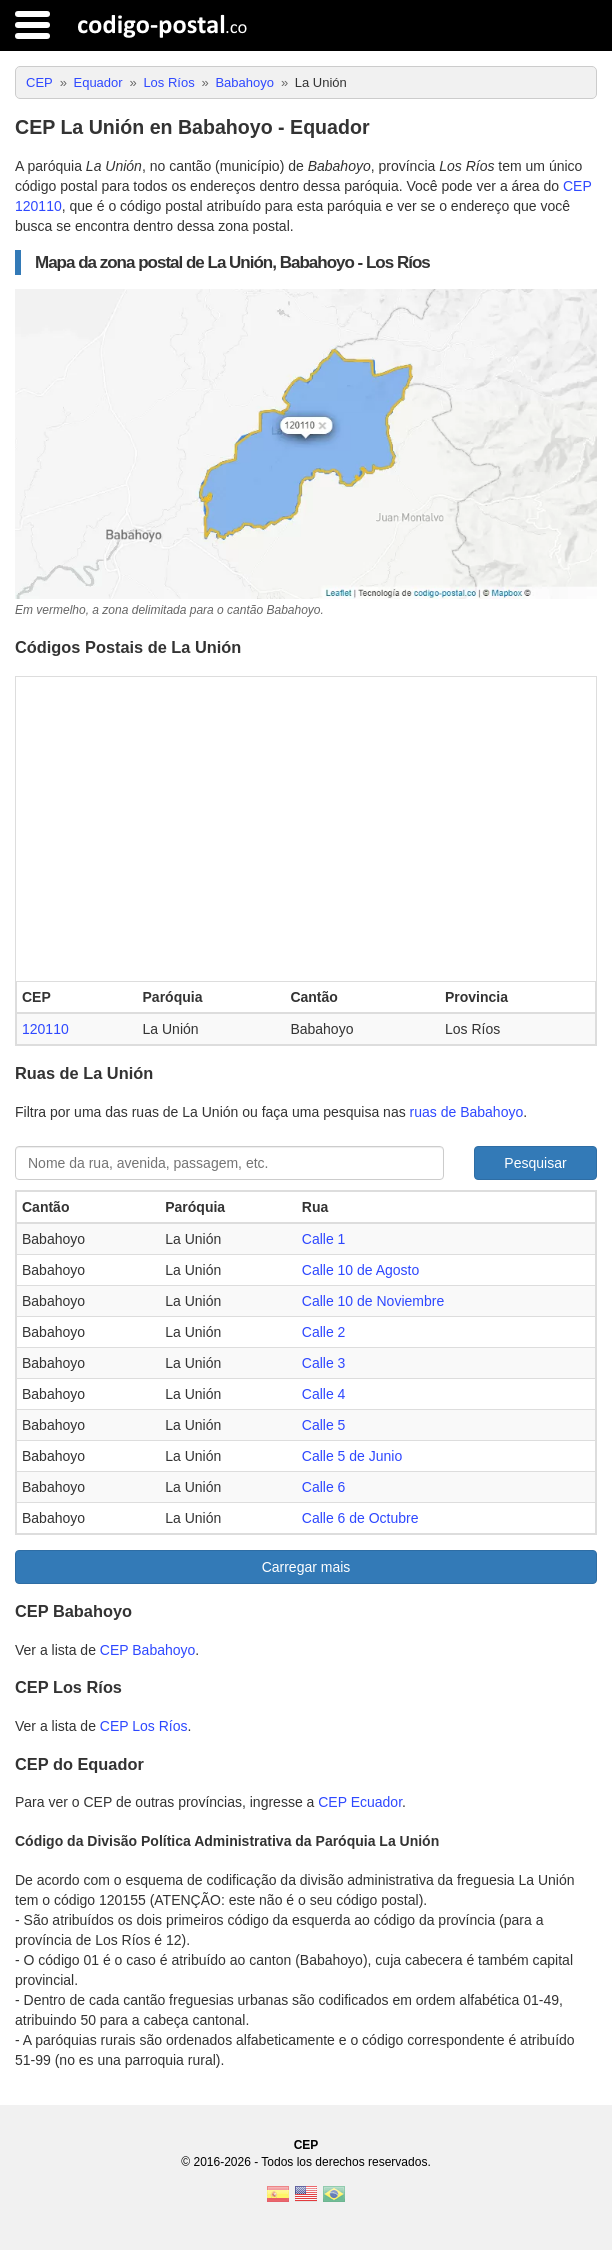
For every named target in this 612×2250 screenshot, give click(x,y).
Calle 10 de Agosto (361, 1270)
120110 (45, 1029)
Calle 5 (324, 1425)
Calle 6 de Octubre (360, 1518)
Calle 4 (324, 1394)
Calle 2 (324, 1332)
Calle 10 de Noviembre (373, 1301)
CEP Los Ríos (144, 1726)
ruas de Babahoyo (467, 1112)
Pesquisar (535, 1163)
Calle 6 (324, 1487)
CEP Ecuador (360, 1802)
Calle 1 (324, 1239)
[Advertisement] (306, 827)
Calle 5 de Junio (352, 1456)
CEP (306, 2145)
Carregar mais (306, 1567)
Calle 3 (324, 1363)
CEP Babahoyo (147, 1650)
